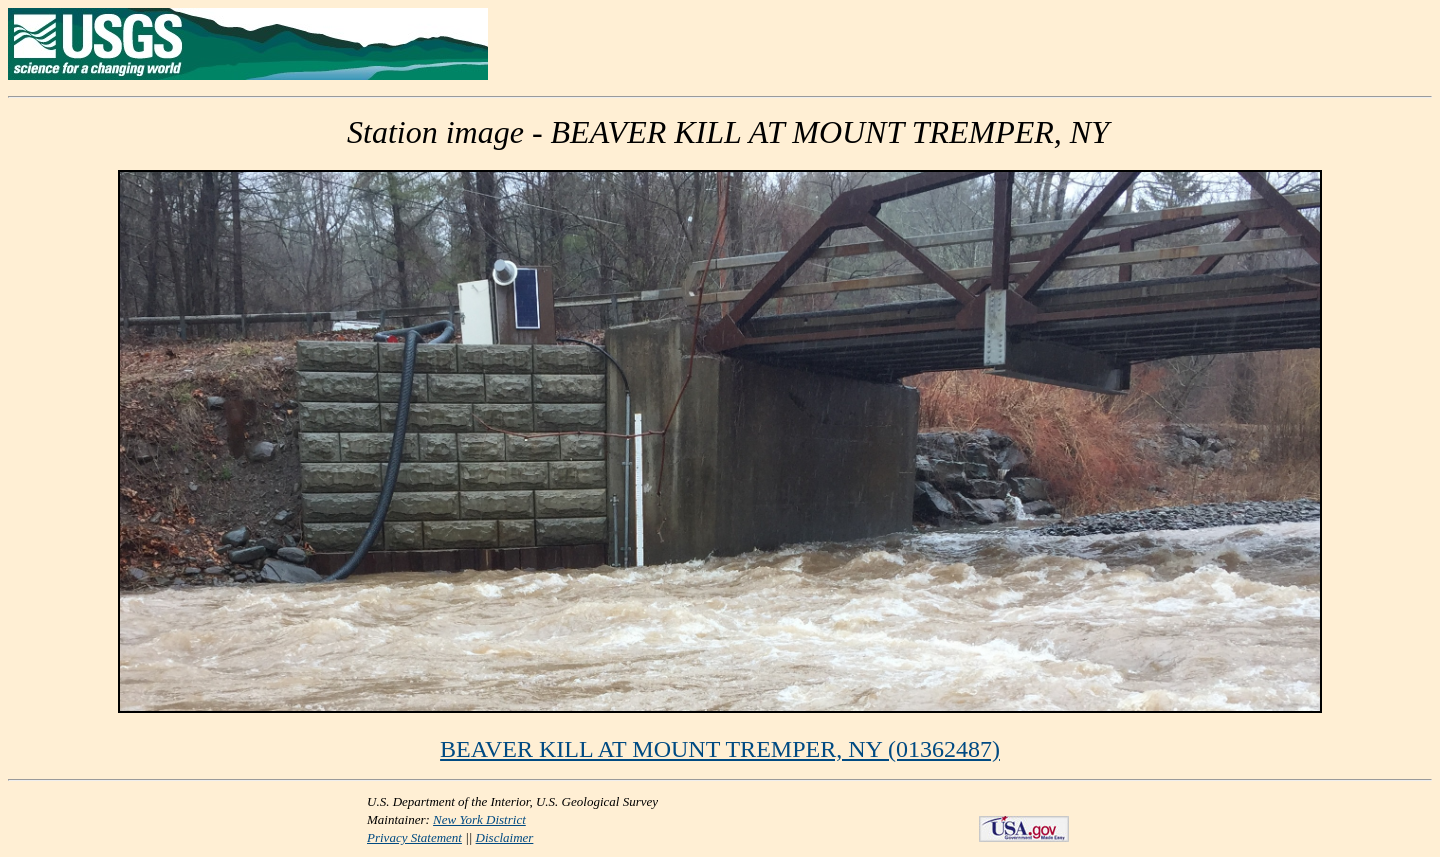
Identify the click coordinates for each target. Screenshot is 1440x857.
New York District (479, 819)
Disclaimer (505, 837)
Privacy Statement (414, 837)
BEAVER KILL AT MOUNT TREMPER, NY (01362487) (720, 749)
